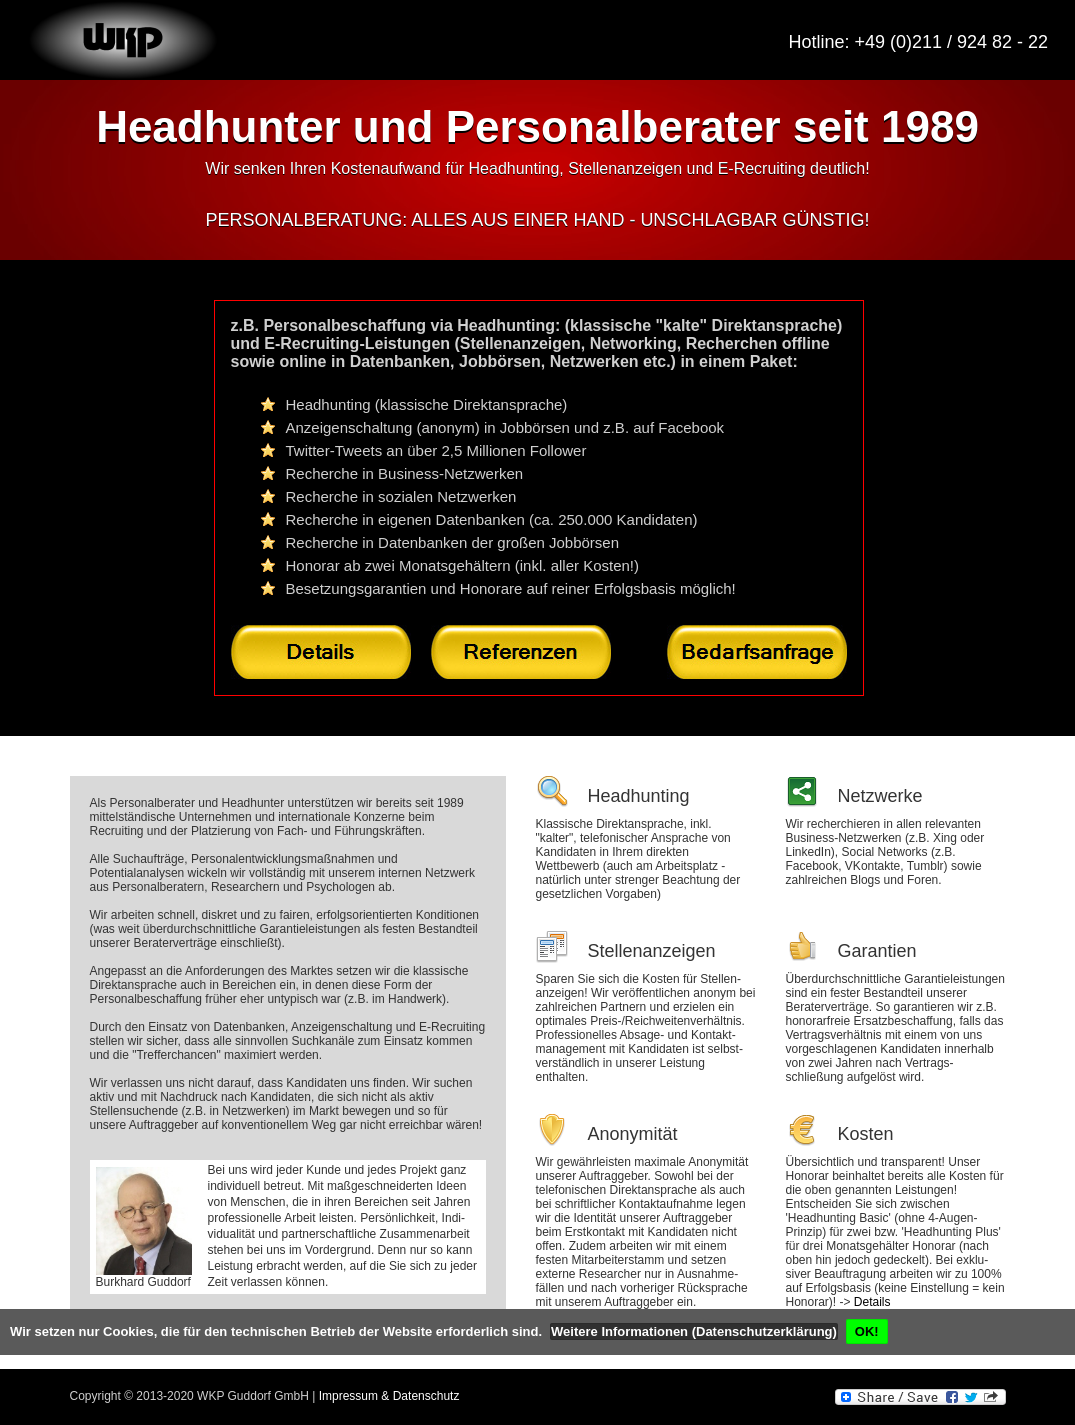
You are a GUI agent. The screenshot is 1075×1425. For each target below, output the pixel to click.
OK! (867, 1331)
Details (872, 1302)
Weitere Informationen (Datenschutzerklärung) (694, 1331)
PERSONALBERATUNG (304, 220)
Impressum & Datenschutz (389, 1396)
